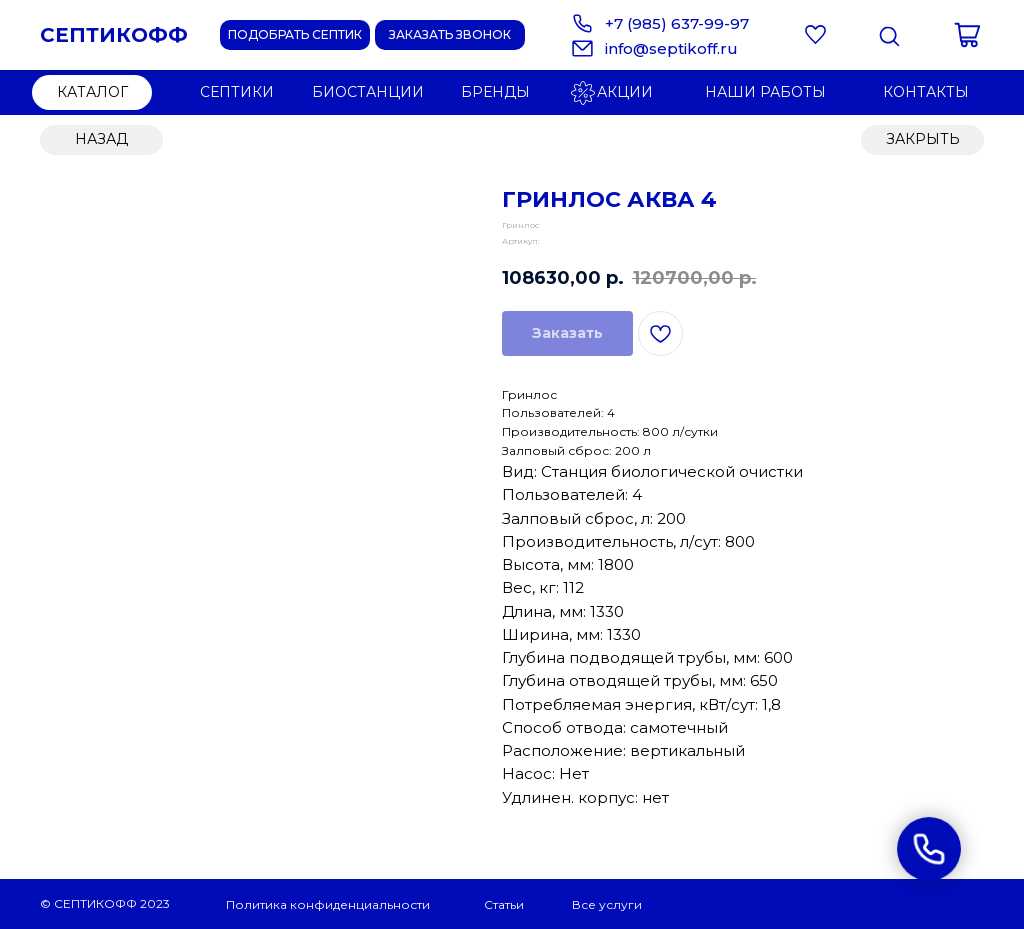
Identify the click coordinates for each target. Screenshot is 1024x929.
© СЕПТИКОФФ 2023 (105, 903)
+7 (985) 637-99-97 (677, 23)
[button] (450, 35)
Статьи (504, 904)
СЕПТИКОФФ (114, 35)
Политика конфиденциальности (328, 904)
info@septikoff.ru (671, 48)
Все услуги (607, 904)
